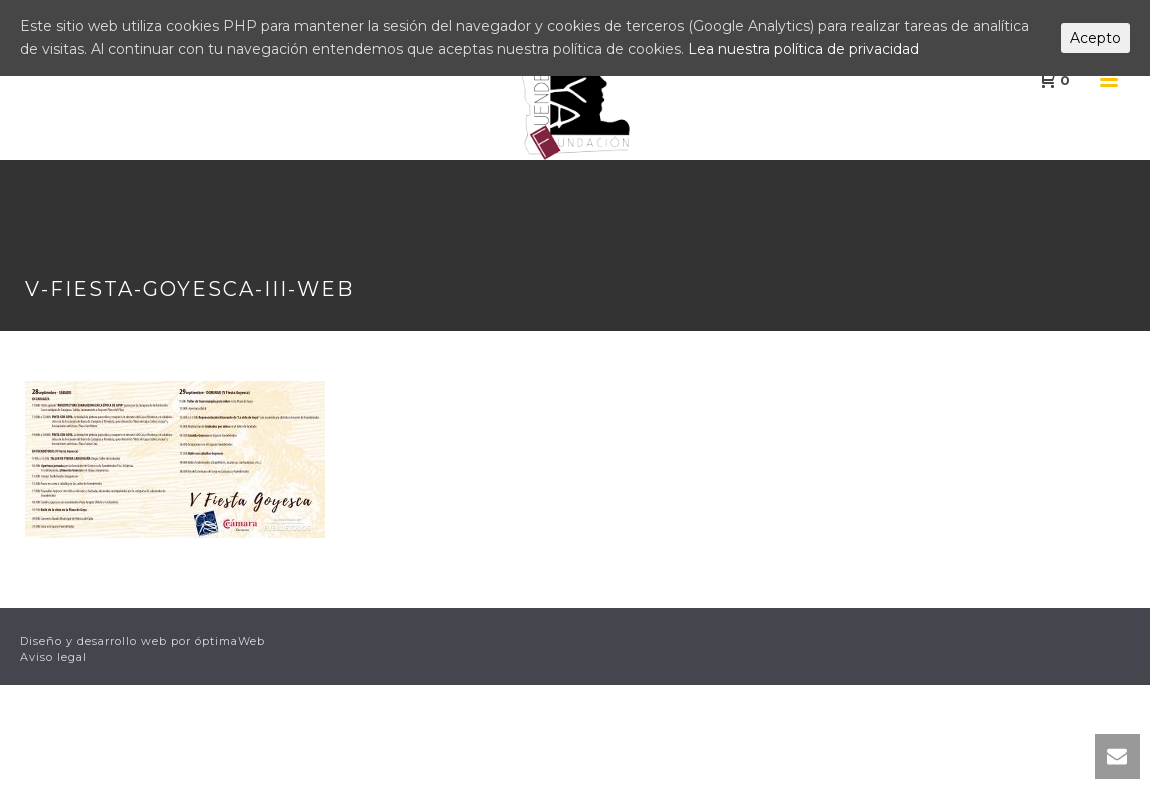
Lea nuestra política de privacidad (803, 49)
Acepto (1095, 38)
